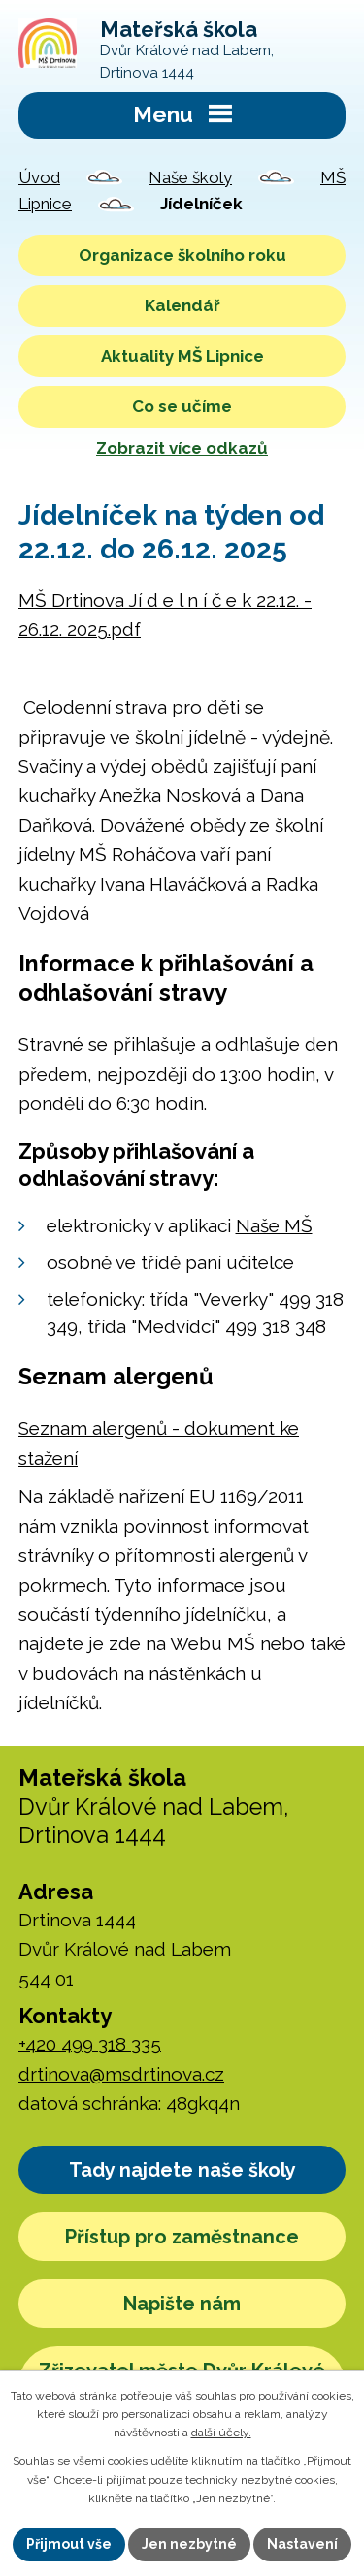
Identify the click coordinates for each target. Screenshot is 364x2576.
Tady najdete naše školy (182, 2169)
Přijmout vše (69, 2544)
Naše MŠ (274, 1225)
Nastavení (302, 2544)
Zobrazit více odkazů (182, 448)
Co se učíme (182, 406)
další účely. (221, 2432)
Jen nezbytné (189, 2544)
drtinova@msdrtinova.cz (121, 2073)
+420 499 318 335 (89, 2043)
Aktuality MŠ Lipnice (182, 356)
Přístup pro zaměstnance (182, 2236)
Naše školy (190, 177)
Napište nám (182, 2303)
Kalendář (182, 305)
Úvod (39, 177)
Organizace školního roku (182, 255)
